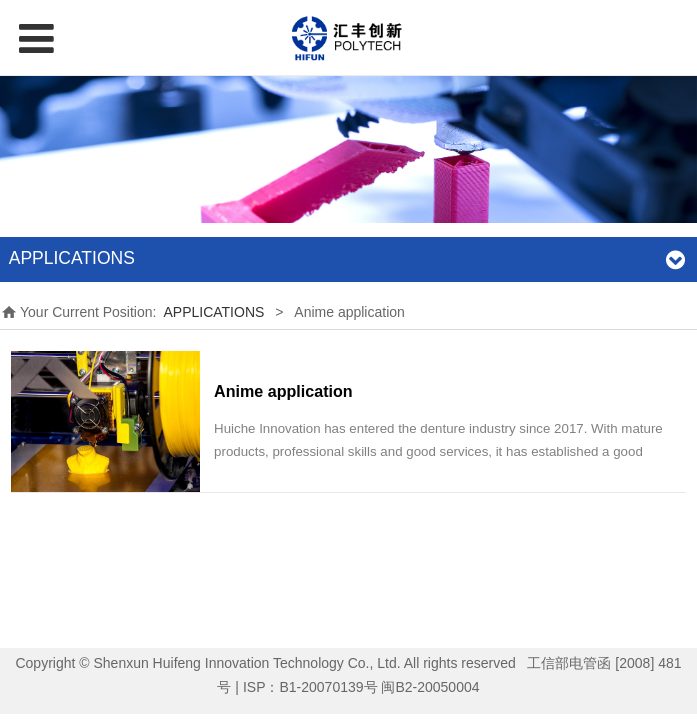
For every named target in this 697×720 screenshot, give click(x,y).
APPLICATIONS (213, 312)
